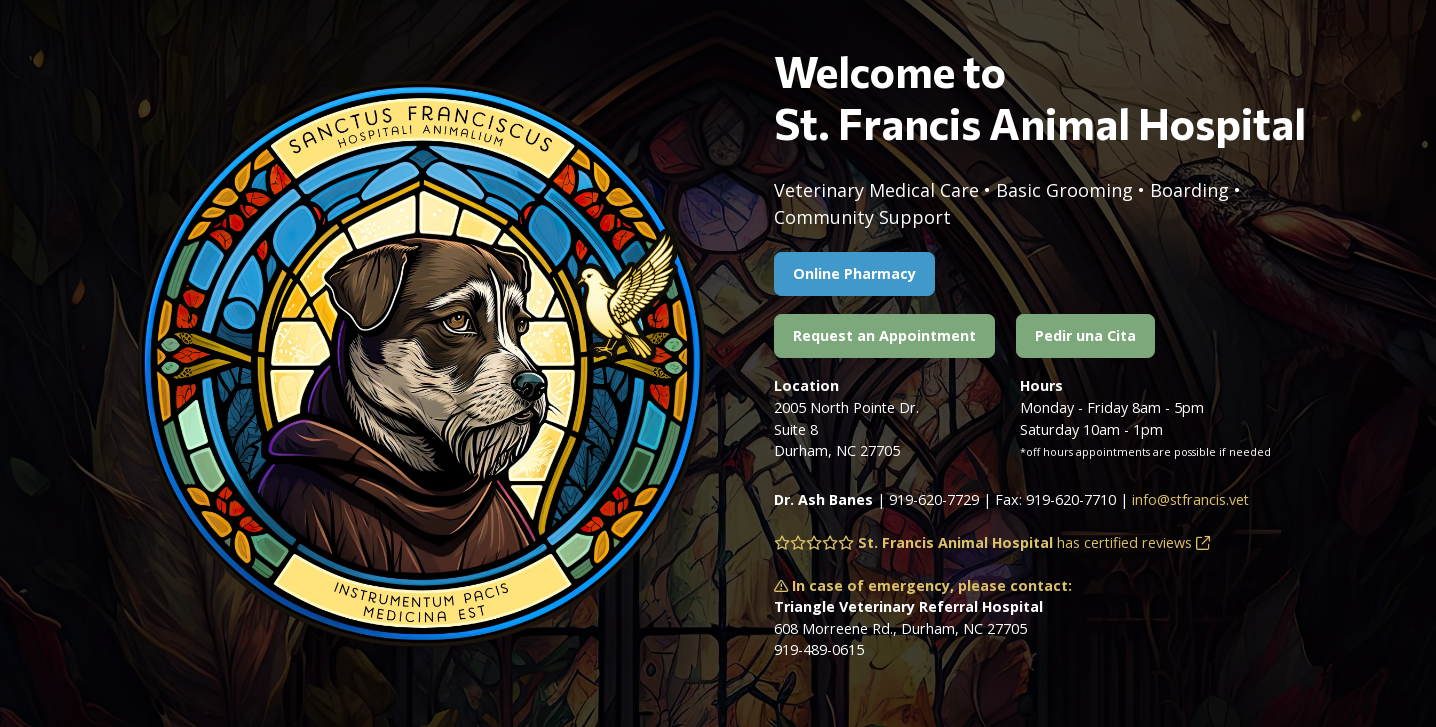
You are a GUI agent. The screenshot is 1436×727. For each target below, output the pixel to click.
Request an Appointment (884, 335)
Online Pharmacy (854, 273)
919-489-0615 (819, 649)
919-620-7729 (934, 499)
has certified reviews (992, 542)
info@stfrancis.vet (1190, 499)
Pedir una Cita (1085, 335)
